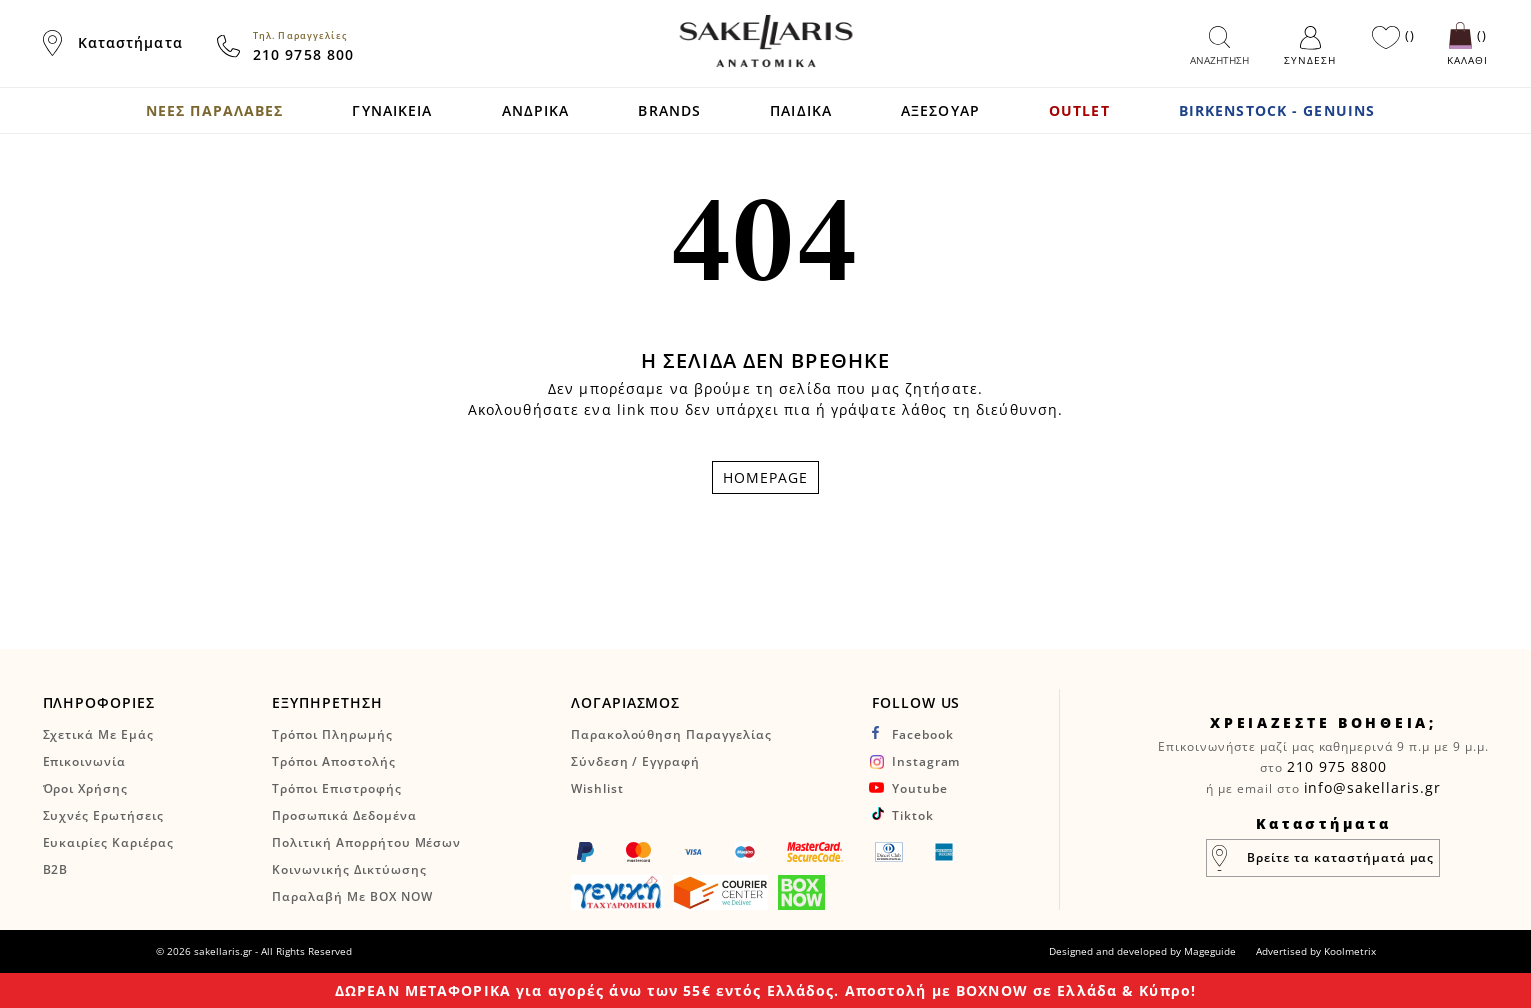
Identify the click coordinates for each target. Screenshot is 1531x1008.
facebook (923, 734)
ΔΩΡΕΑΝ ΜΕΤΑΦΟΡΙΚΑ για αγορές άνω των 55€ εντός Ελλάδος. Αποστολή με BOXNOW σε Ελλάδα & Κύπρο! (765, 990)
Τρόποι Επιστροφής (336, 788)
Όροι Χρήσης (86, 788)
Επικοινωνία (85, 761)
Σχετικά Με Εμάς (98, 734)
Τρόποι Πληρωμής (332, 734)
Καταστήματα (130, 42)
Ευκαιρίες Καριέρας (108, 842)
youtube (920, 788)
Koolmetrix (1350, 951)
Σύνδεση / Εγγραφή (635, 761)
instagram (926, 761)
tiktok (913, 815)
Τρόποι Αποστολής (333, 761)
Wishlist (597, 788)
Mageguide (1210, 951)
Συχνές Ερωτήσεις (103, 815)
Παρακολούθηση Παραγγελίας (671, 734)
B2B (56, 869)
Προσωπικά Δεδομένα (344, 815)
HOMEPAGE (766, 477)
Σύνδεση (1310, 60)
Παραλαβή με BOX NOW (352, 896)
